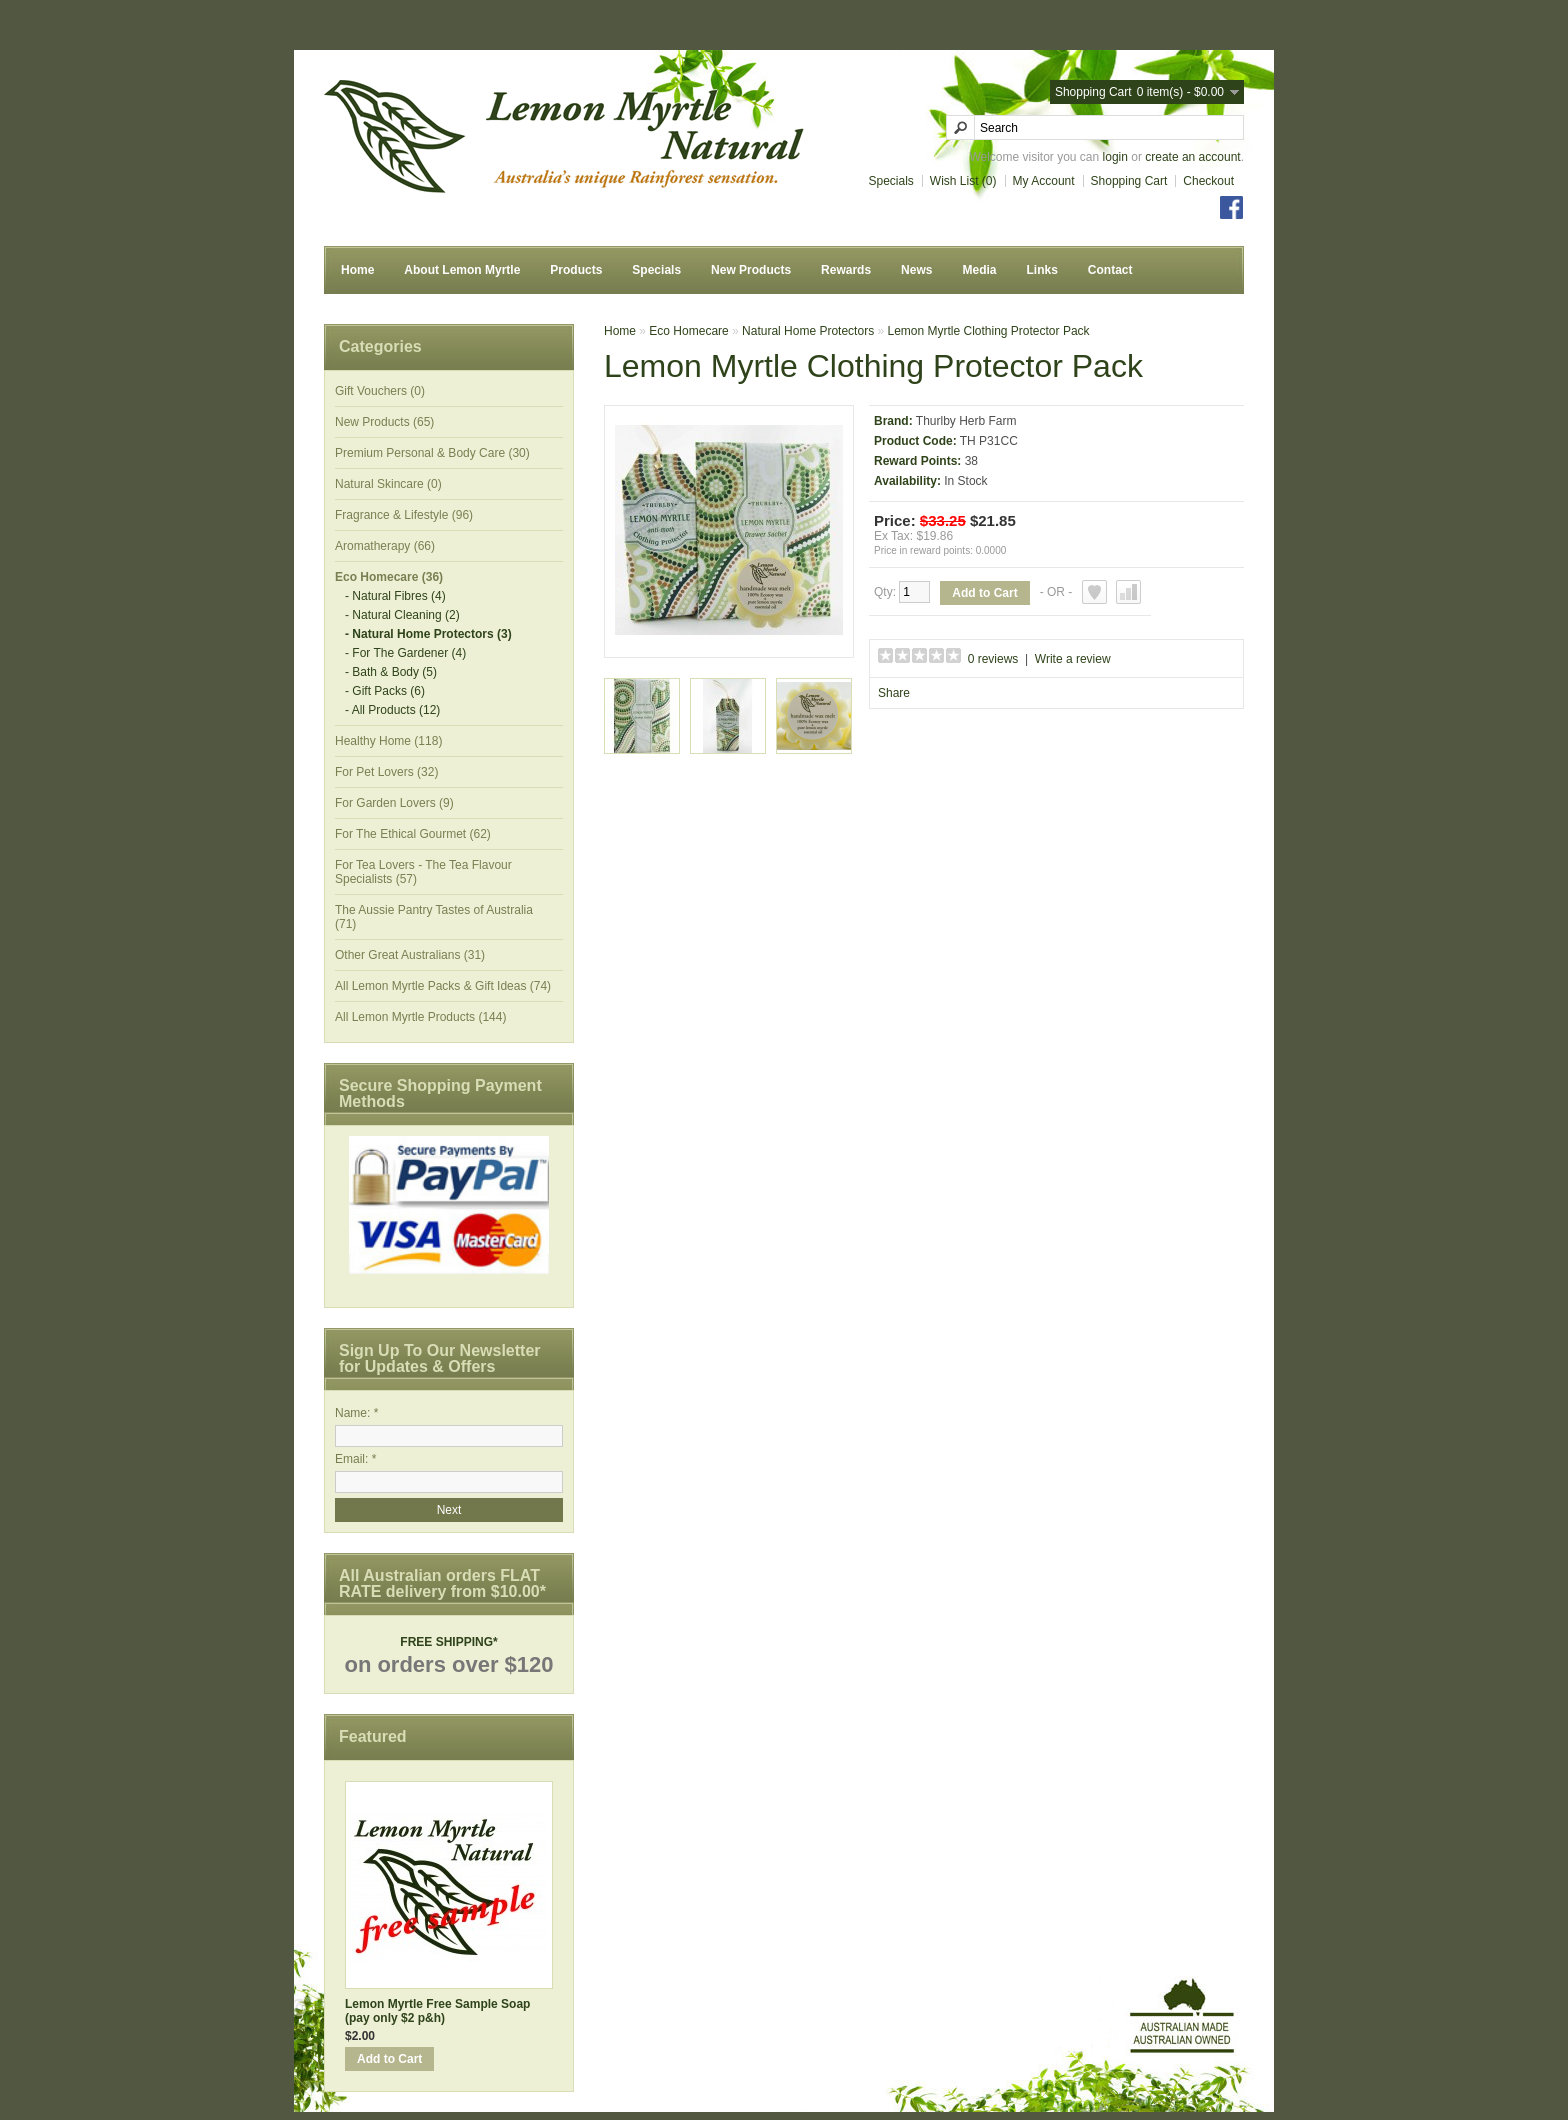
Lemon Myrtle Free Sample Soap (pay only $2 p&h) (437, 2011)
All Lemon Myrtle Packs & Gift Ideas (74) (443, 986)
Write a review (1073, 659)
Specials (891, 181)
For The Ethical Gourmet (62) (413, 834)
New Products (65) (384, 422)
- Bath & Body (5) (391, 672)
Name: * (356, 1413)
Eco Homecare (688, 331)
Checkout (1208, 181)
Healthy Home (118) (388, 741)
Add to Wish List (1094, 592)
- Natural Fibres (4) (395, 596)
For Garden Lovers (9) (394, 803)
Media (979, 270)
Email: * (355, 1459)
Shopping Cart (1129, 181)
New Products (751, 270)
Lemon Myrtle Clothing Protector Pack (988, 331)
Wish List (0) (963, 181)
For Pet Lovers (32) (386, 772)
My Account (1044, 181)
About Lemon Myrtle (462, 270)
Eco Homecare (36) (389, 577)
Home (357, 270)
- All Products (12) (392, 710)
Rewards (846, 270)
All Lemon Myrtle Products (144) (420, 1017)
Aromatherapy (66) (385, 546)
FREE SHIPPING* (448, 1642)
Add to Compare (1128, 592)
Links (1041, 270)
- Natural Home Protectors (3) (428, 634)
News (916, 270)
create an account (1192, 157)
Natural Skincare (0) (388, 484)
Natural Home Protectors (808, 331)
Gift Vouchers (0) (380, 391)
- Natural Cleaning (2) (402, 615)
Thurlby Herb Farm (966, 421)
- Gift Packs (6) (385, 691)
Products (576, 270)
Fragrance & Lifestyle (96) (404, 515)
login (1115, 157)
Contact (1110, 270)
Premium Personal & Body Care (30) (432, 453)
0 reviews (993, 659)
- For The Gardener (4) (405, 653)
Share (894, 693)
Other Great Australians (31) (410, 955)
